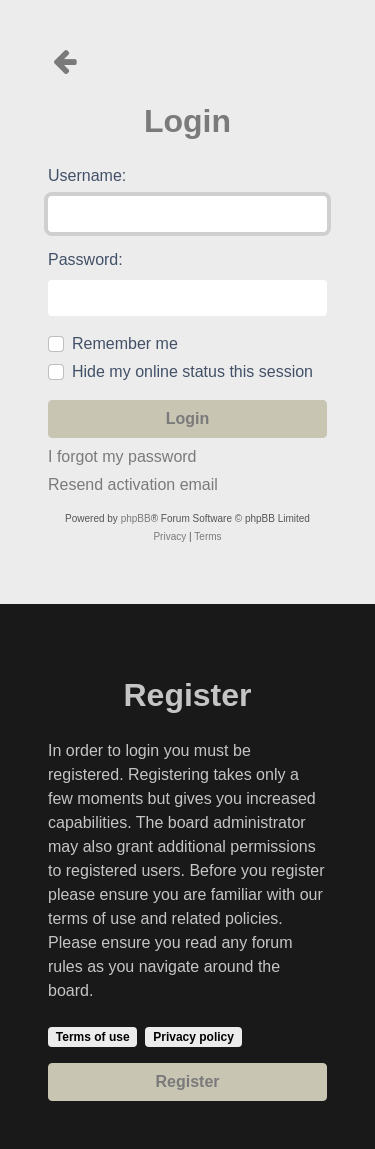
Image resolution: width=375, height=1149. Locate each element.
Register (187, 1081)
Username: (87, 175)
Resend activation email (133, 484)
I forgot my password (122, 456)
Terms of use (93, 1037)
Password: (85, 259)
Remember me (125, 343)
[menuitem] (169, 537)
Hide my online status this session (192, 371)
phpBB (136, 518)
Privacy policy (193, 1037)
